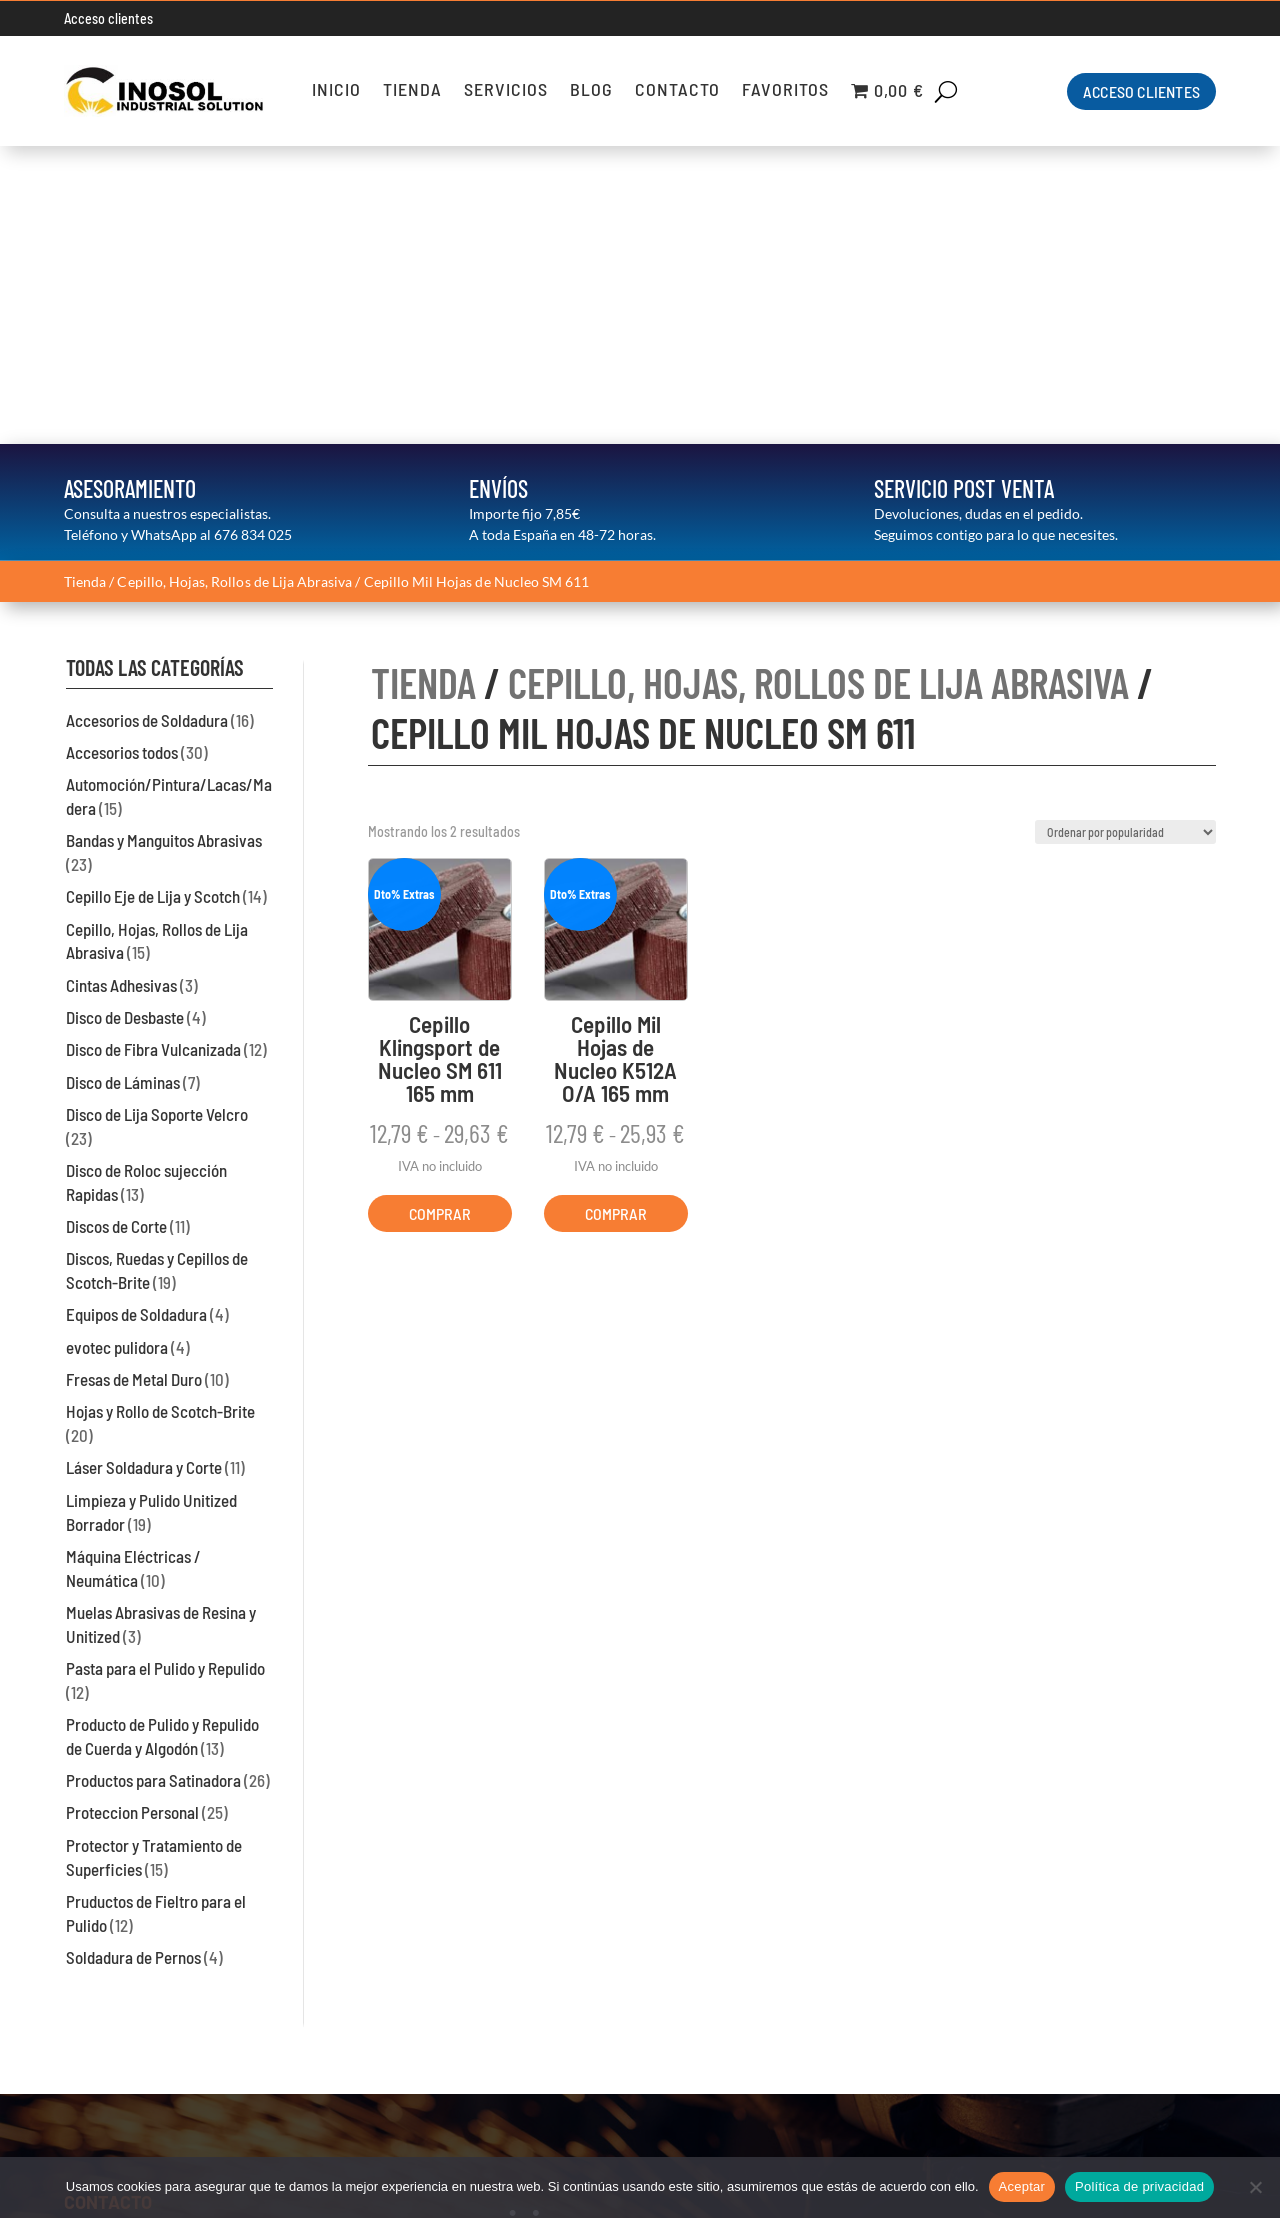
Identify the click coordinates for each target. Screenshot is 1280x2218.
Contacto (677, 91)
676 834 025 (253, 236)
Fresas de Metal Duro (134, 1081)
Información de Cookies (1133, 2024)
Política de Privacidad (1141, 1999)
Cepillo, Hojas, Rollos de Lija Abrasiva (234, 283)
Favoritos (785, 91)
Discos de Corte (116, 928)
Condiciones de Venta (1139, 2050)
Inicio (336, 91)
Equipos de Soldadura (136, 1017)
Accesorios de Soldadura (147, 422)
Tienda (412, 91)
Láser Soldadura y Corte (144, 1170)
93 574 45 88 (120, 2037)
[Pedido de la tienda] (1125, 534)
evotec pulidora (117, 1049)
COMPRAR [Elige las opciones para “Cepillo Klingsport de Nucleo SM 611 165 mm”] (440, 915)
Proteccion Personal (132, 1515)
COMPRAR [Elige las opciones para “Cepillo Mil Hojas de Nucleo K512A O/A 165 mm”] (616, 915)
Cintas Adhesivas (121, 687)
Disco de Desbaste (125, 719)
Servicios (506, 91)
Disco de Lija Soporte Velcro (157, 816)
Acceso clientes (108, 18)
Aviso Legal (1176, 1973)
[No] (1255, 2187)
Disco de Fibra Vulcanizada (153, 751)
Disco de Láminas (123, 784)
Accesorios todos (122, 454)
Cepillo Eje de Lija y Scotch (153, 598)
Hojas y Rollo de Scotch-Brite (160, 1113)
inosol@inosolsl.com (136, 2088)
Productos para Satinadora (153, 1482)
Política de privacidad (1139, 2186)
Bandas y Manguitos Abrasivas (164, 542)
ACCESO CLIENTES (1141, 91)
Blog (591, 91)
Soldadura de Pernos (133, 1659)
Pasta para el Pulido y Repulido (165, 1370)
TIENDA (423, 384)
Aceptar (1022, 2186)
